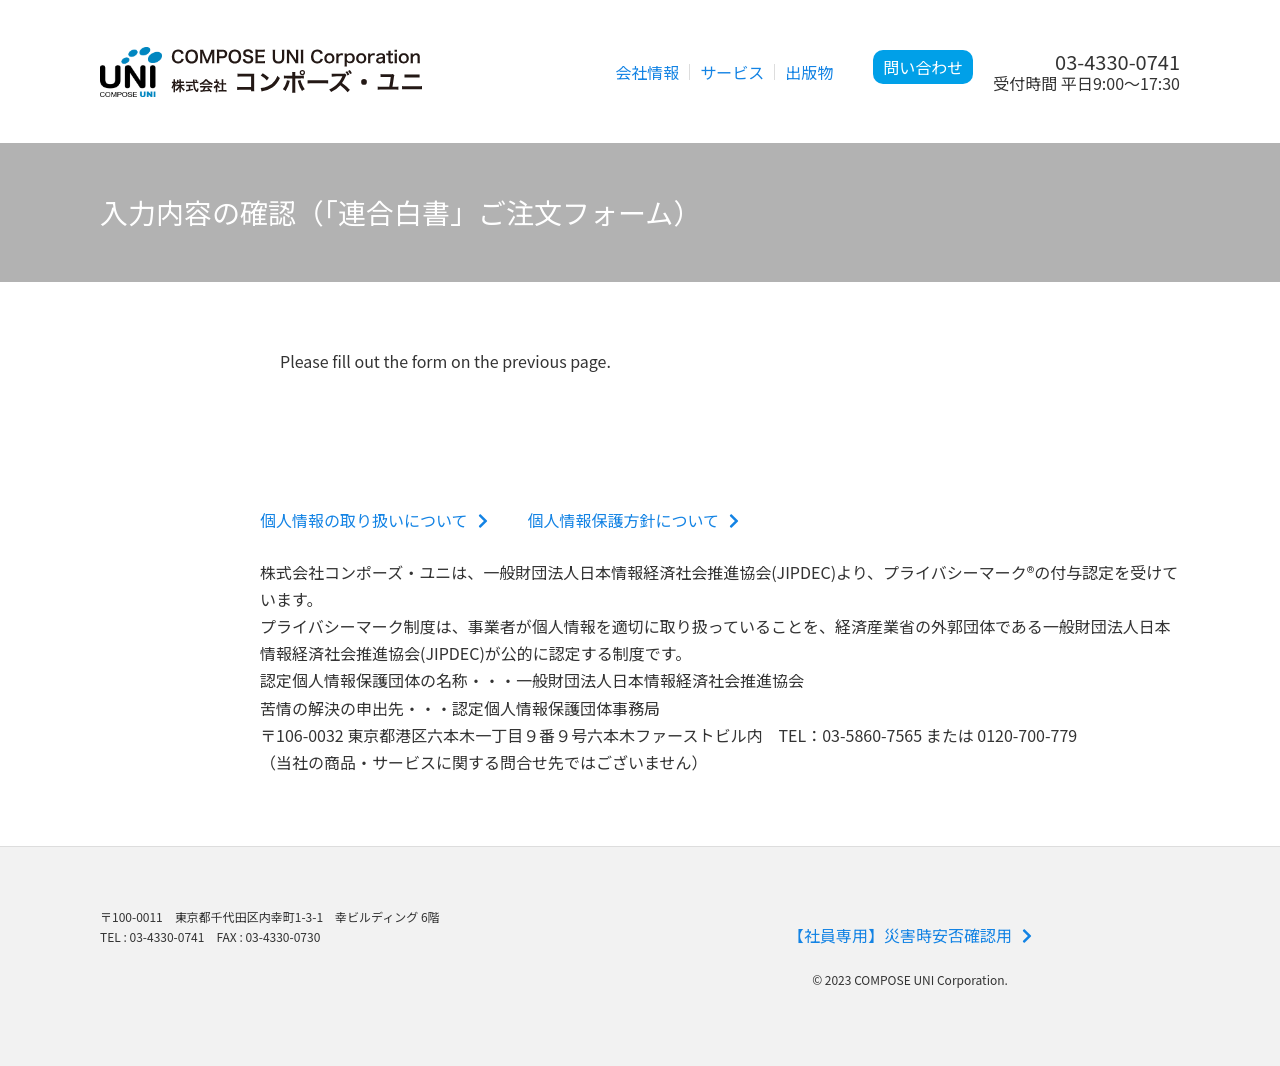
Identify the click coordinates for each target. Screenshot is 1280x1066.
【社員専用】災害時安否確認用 (910, 935)
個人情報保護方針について (634, 520)
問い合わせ (923, 67)
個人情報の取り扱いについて (374, 520)
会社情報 (647, 72)
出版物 (809, 72)
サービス (732, 72)
